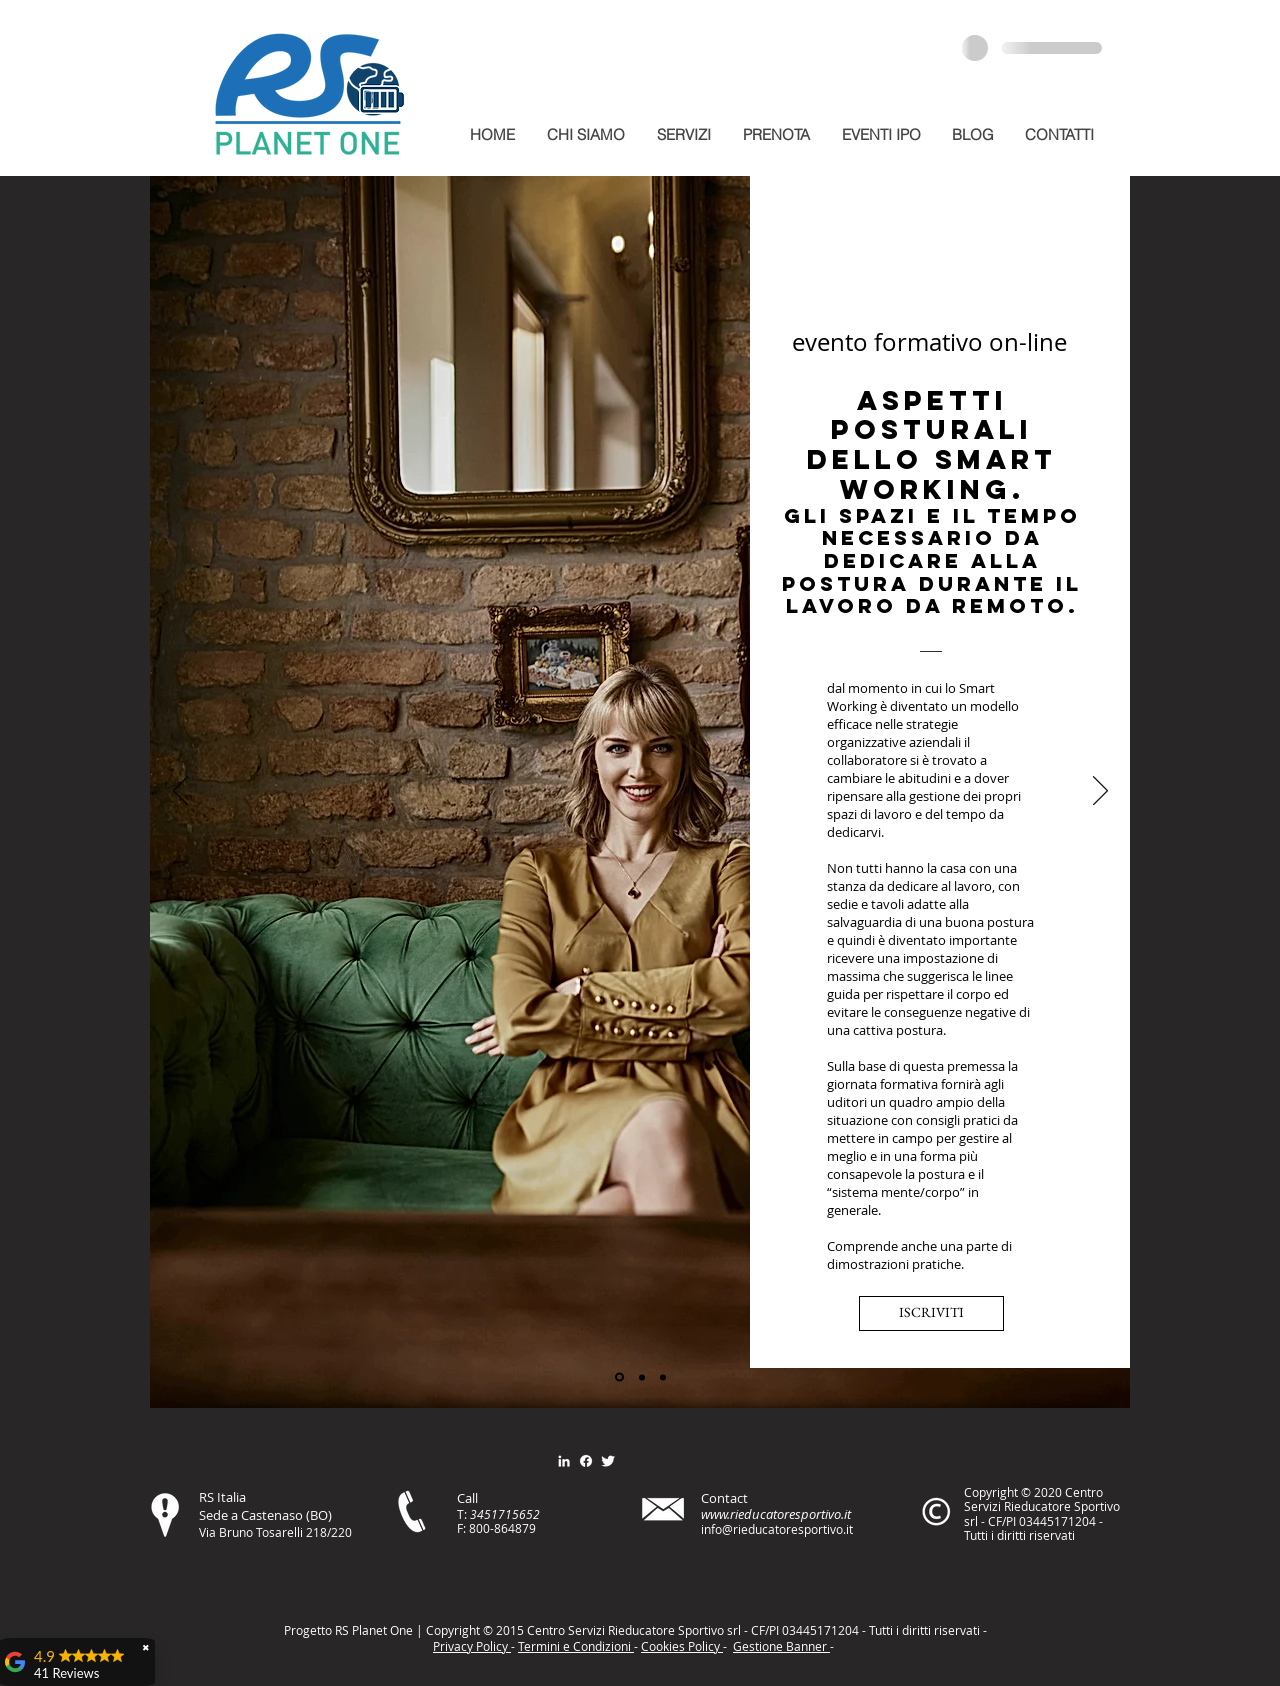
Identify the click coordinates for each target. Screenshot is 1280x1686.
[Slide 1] (619, 1377)
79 (529, 1528)
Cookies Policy (682, 1646)
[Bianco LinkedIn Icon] (564, 1461)
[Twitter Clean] (608, 1461)
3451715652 (505, 1514)
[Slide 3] (663, 1377)
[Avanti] (1100, 792)
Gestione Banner (781, 1646)
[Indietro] (180, 792)
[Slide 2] (642, 1377)
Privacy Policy (472, 1646)
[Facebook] (586, 1461)
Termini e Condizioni (576, 1646)
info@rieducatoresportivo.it (777, 1529)
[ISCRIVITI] (931, 1313)
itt (922, 1630)
